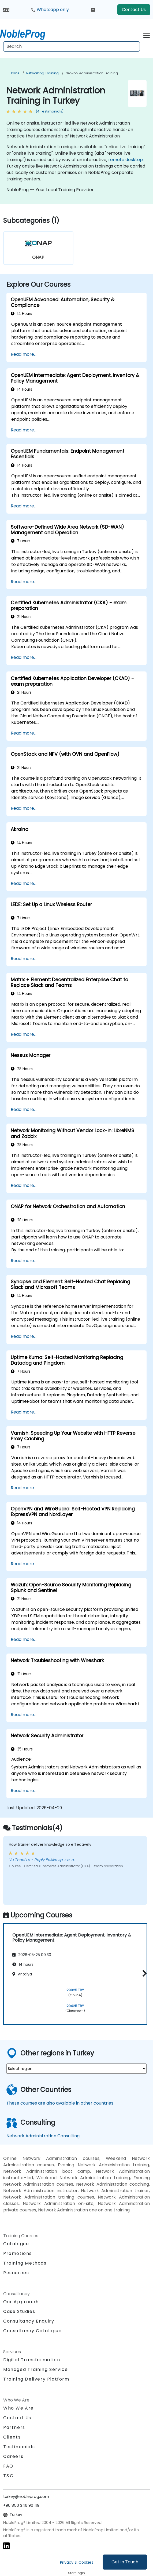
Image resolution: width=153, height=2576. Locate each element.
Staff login (76, 2573)
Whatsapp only (50, 9)
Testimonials (19, 2447)
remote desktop (125, 160)
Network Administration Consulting (43, 2136)
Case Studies (19, 2311)
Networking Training (42, 73)
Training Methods (25, 2263)
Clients (12, 2437)
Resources (16, 2273)
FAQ (8, 2466)
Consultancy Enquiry (28, 2321)
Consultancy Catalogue (32, 2331)
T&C (8, 2476)
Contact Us (134, 9)
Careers (13, 2456)
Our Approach (21, 2302)
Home (14, 73)
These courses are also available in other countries (59, 2103)
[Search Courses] (71, 46)
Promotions (17, 2253)
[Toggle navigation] (146, 34)
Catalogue (16, 2244)
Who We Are (18, 2408)
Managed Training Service (35, 2369)
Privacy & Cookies (76, 2562)
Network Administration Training (92, 73)
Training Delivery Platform (36, 2379)
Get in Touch (124, 2562)
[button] (143, 1973)
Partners (14, 2427)
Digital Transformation (31, 2360)
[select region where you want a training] (76, 2068)
